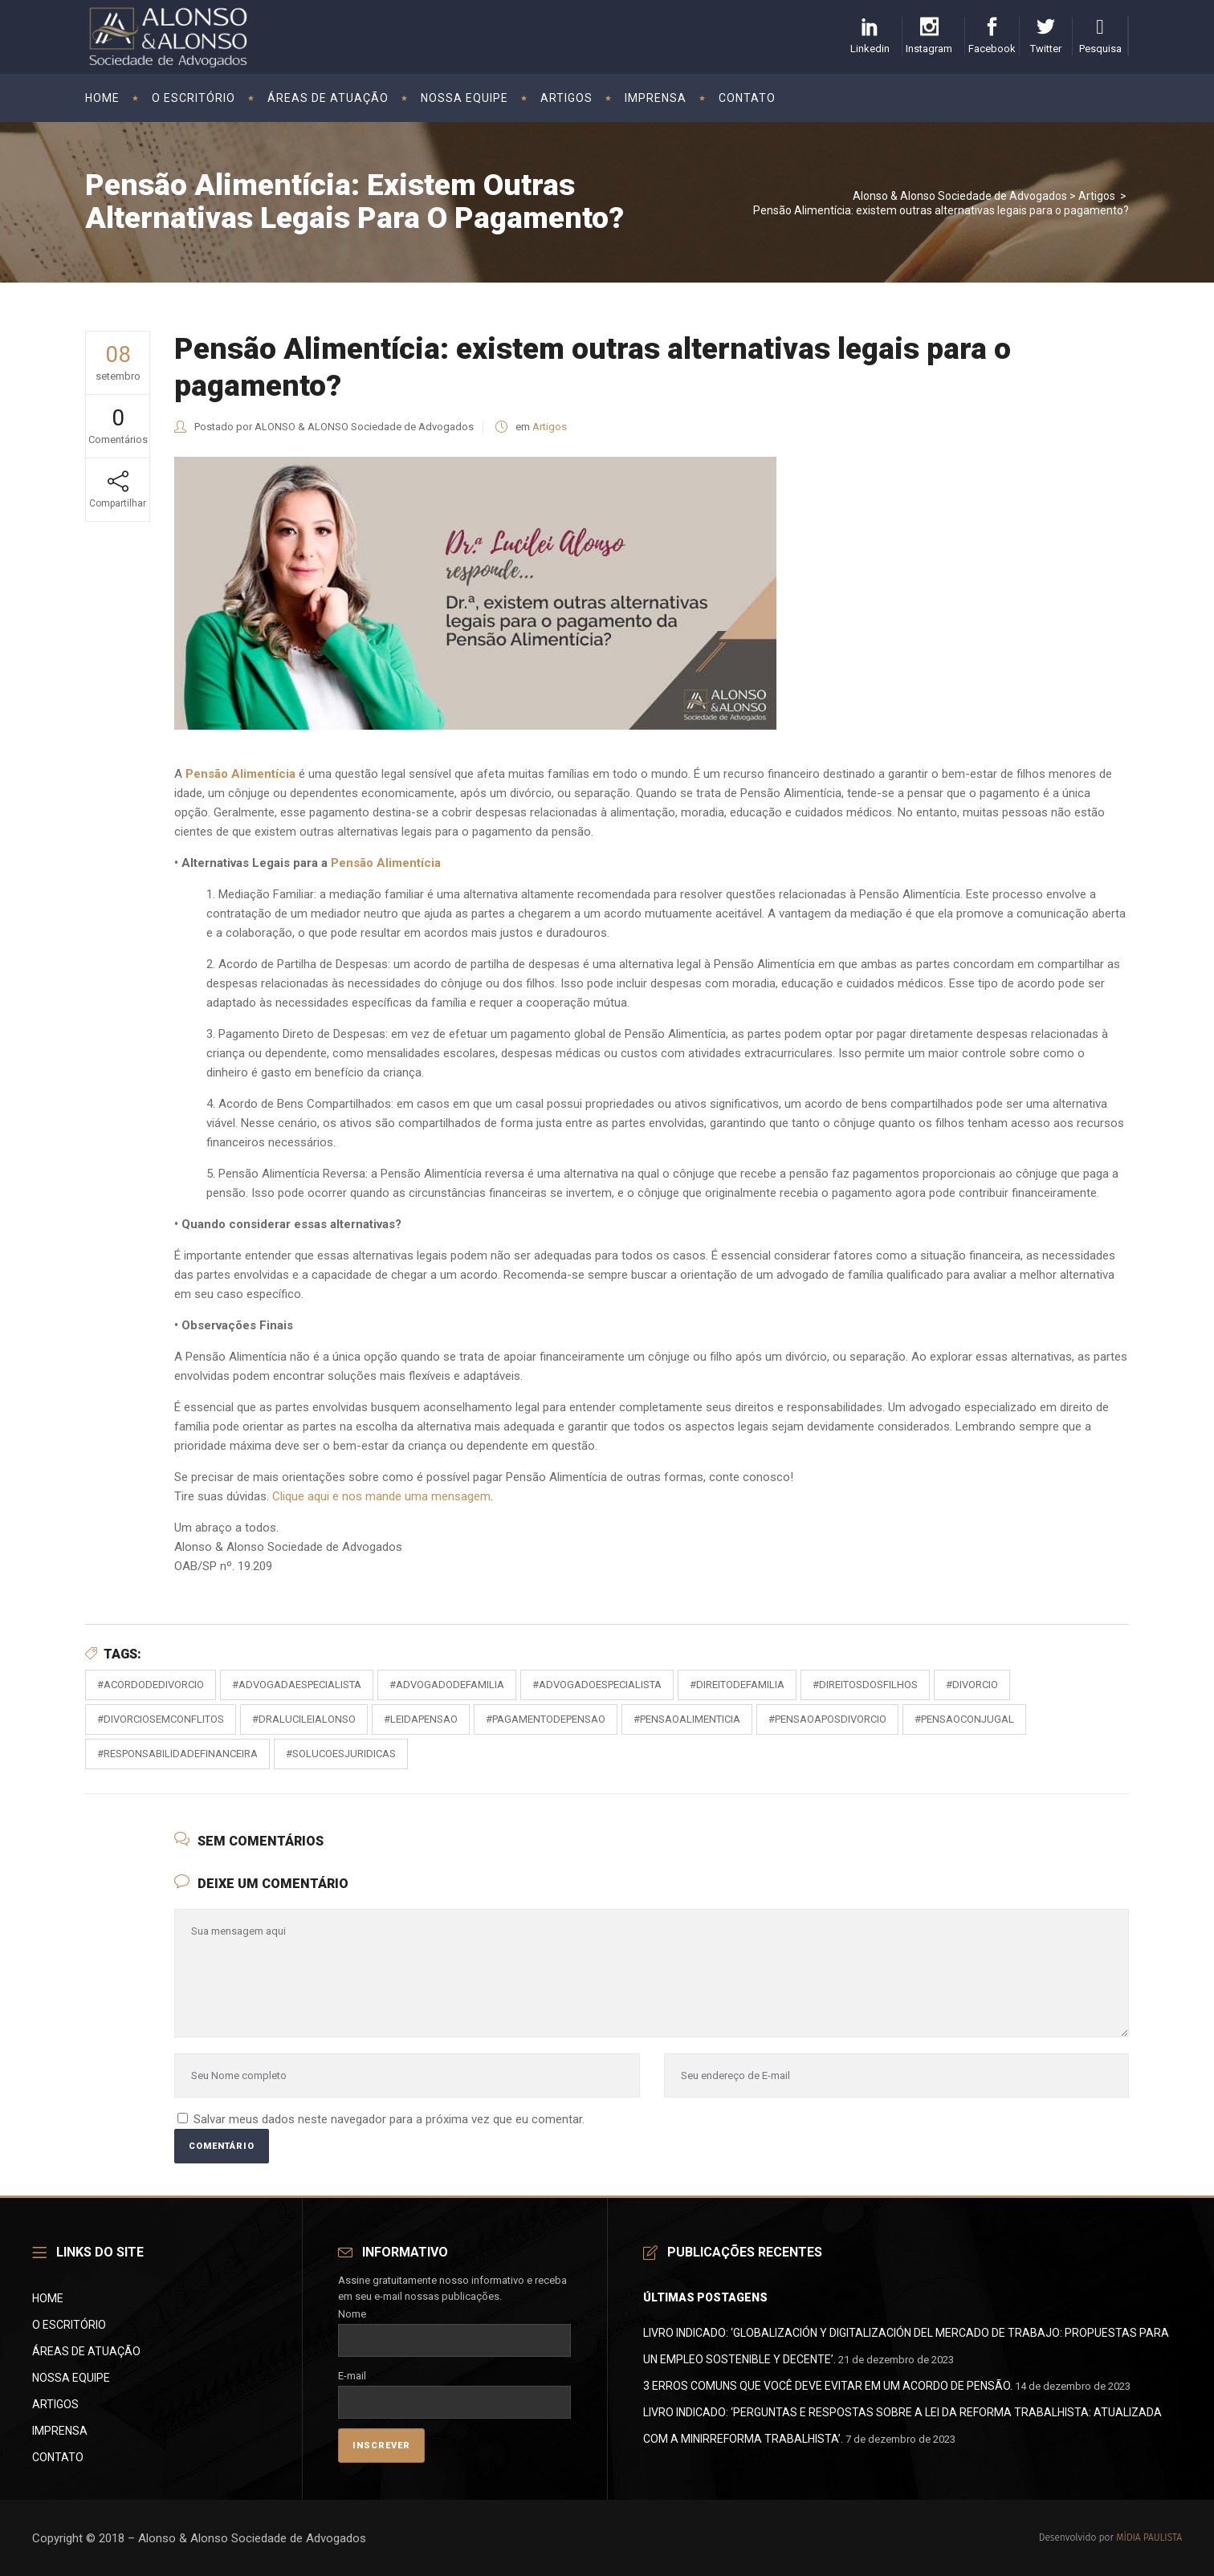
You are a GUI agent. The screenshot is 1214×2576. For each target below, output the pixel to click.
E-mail (455, 2389)
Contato (58, 2457)
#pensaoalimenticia (686, 1719)
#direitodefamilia (737, 1685)
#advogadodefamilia (446, 1685)
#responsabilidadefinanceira (177, 1754)
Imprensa (60, 2430)
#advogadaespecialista (296, 1685)
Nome (455, 2327)
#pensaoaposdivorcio (827, 1719)
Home (47, 2298)
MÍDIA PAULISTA (1149, 2537)
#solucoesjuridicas (341, 1754)
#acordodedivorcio (150, 1685)
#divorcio (972, 1685)
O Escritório (69, 2324)
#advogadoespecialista (597, 1685)
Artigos (1096, 195)
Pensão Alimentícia (386, 863)
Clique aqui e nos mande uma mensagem (381, 1496)
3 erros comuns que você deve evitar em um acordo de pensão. (827, 2385)
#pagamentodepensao (545, 1719)
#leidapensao (421, 1719)
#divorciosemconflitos (160, 1719)
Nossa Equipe (71, 2377)
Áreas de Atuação (86, 2351)
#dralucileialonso (304, 1719)
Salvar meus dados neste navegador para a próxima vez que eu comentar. (389, 2119)
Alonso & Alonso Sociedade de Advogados (960, 195)
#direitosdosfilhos (865, 1685)
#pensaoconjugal (964, 1719)
